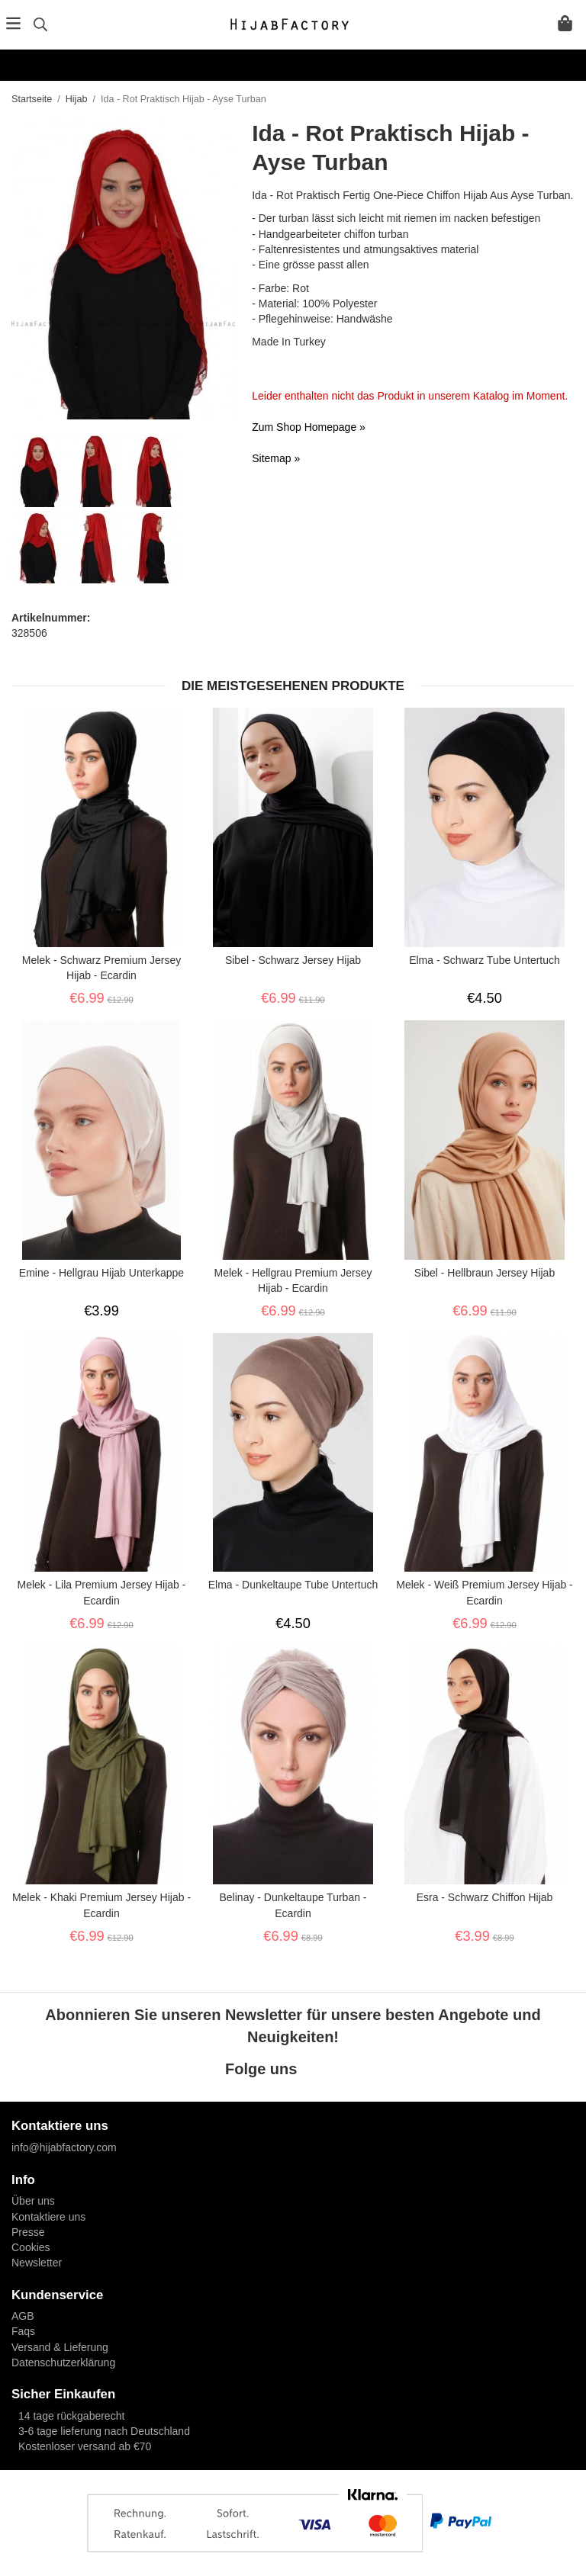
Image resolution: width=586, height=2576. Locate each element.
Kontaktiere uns (48, 2217)
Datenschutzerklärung (63, 2362)
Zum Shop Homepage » (308, 427)
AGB (22, 2316)
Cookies (30, 2247)
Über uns (33, 2201)
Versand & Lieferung (59, 2347)
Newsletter (36, 2262)
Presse (28, 2232)
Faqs (23, 2331)
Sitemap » (276, 458)
